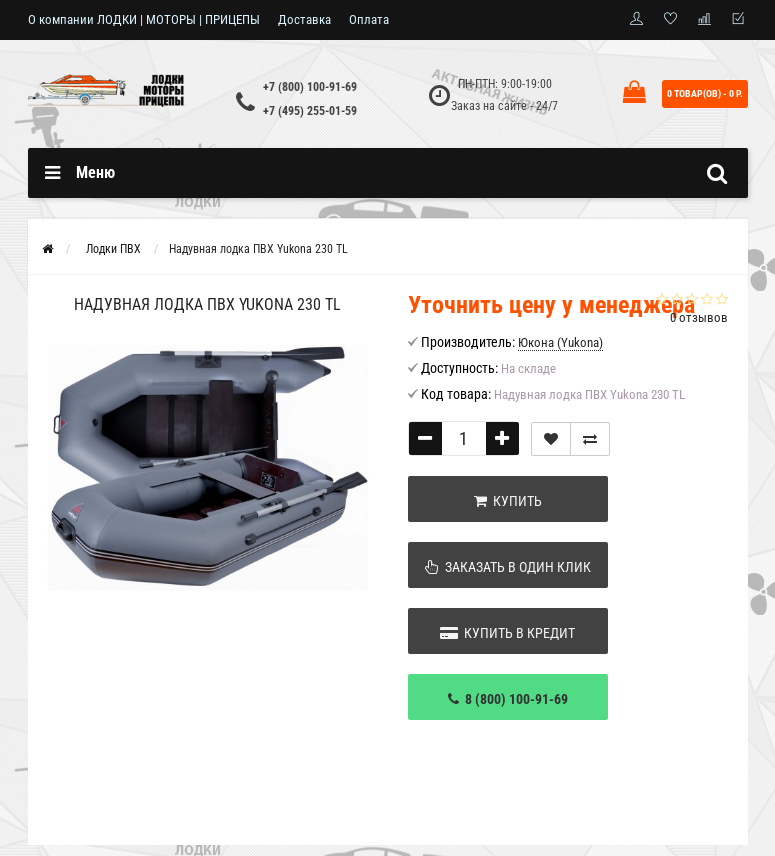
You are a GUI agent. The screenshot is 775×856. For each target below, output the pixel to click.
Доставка (304, 19)
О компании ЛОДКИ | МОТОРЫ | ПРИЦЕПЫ (144, 19)
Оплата (369, 19)
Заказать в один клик (508, 567)
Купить (508, 501)
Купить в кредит (507, 633)
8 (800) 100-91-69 (508, 699)
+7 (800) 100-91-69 (310, 87)
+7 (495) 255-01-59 (310, 111)
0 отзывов (699, 317)
